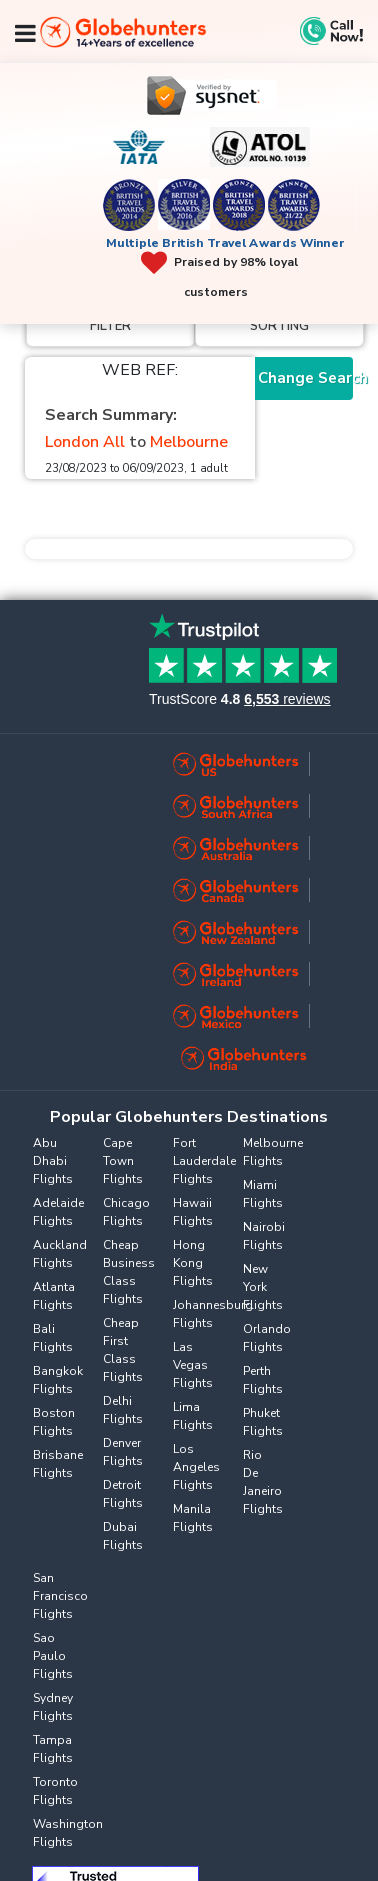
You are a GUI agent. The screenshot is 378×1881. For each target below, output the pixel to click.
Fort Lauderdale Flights (204, 1161)
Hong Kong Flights (193, 1263)
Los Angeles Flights (196, 1467)
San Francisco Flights (60, 1596)
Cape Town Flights (123, 1161)
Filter (110, 326)
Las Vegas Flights (193, 1365)
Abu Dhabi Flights (53, 1161)
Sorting (279, 326)
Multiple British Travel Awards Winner (225, 243)
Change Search (305, 378)
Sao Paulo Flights (53, 1656)
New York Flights (263, 1287)
